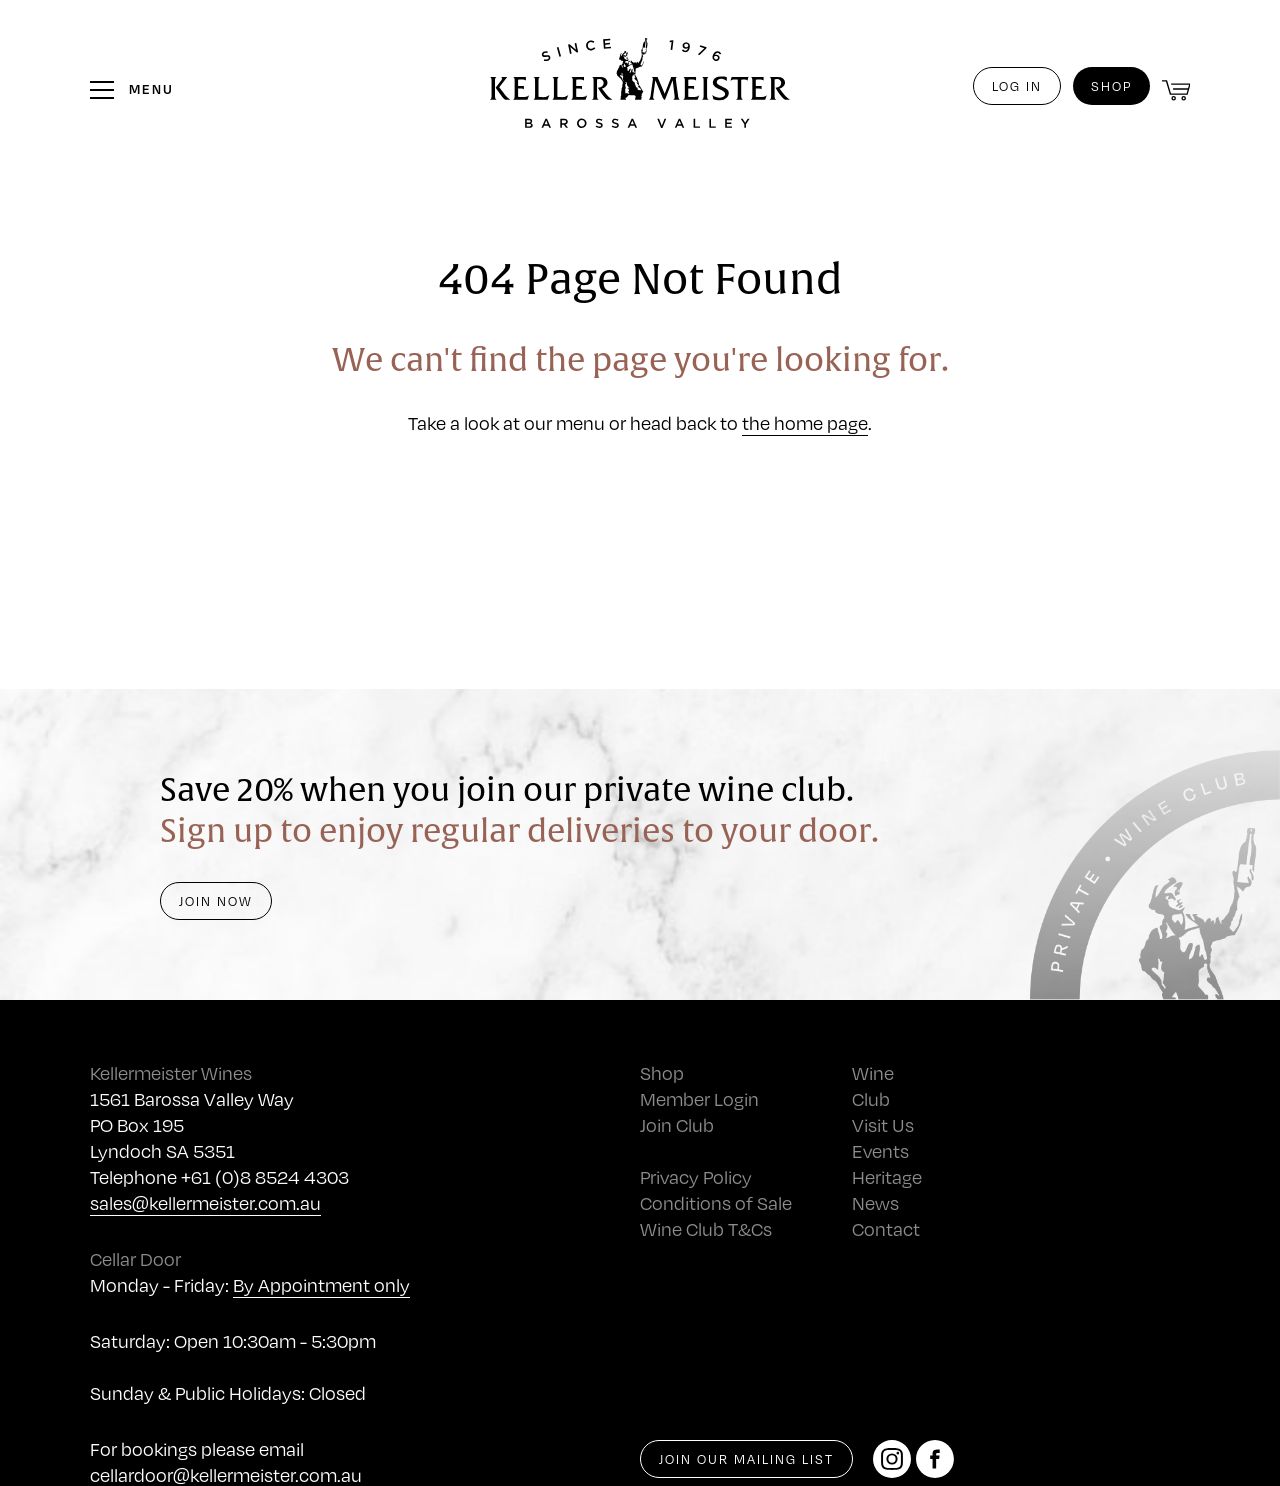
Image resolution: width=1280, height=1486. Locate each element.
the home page (805, 422)
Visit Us (883, 1124)
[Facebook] (935, 1459)
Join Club (677, 1124)
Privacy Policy (696, 1176)
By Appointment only (321, 1284)
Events (880, 1150)
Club (871, 1098)
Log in (1017, 86)
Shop (1111, 86)
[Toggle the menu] (132, 89)
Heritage (887, 1176)
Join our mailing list (746, 1459)
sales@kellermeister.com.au (205, 1202)
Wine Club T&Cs (706, 1228)
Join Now (216, 901)
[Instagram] (892, 1459)
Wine (873, 1072)
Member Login (699, 1098)
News (875, 1202)
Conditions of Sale (716, 1202)
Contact (886, 1228)
